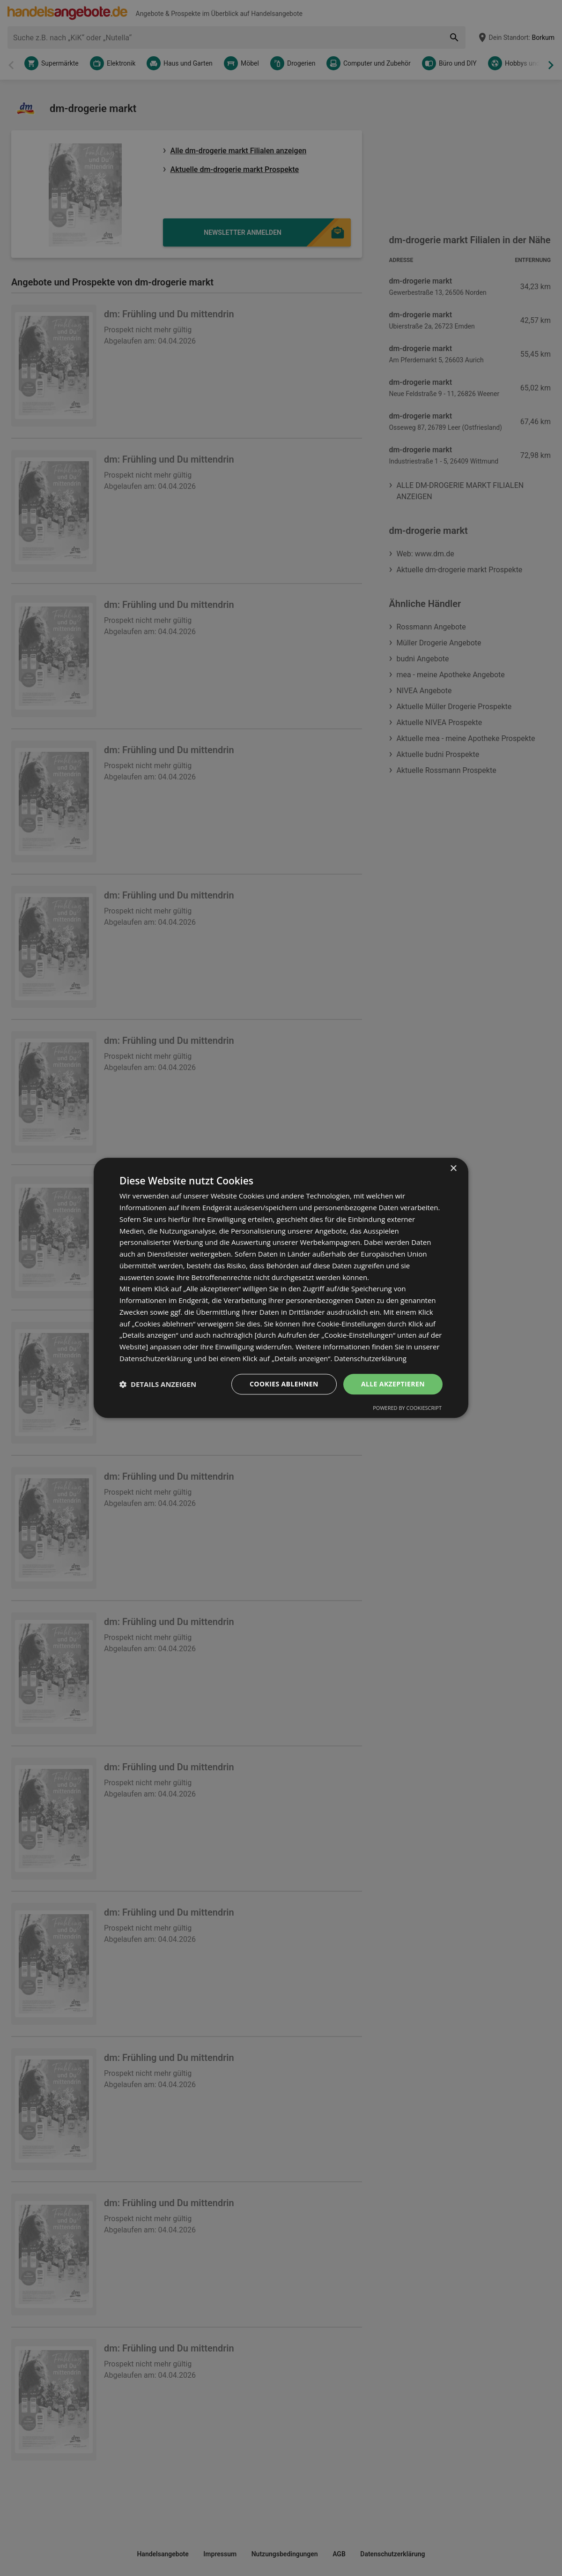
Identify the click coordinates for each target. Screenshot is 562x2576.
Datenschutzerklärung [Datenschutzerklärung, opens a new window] (370, 1358)
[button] (157, 1384)
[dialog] (281, 1288)
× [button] (453, 1168)
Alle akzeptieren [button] (393, 1383)
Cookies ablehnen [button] (284, 1383)
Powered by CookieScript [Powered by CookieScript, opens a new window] (407, 1408)
